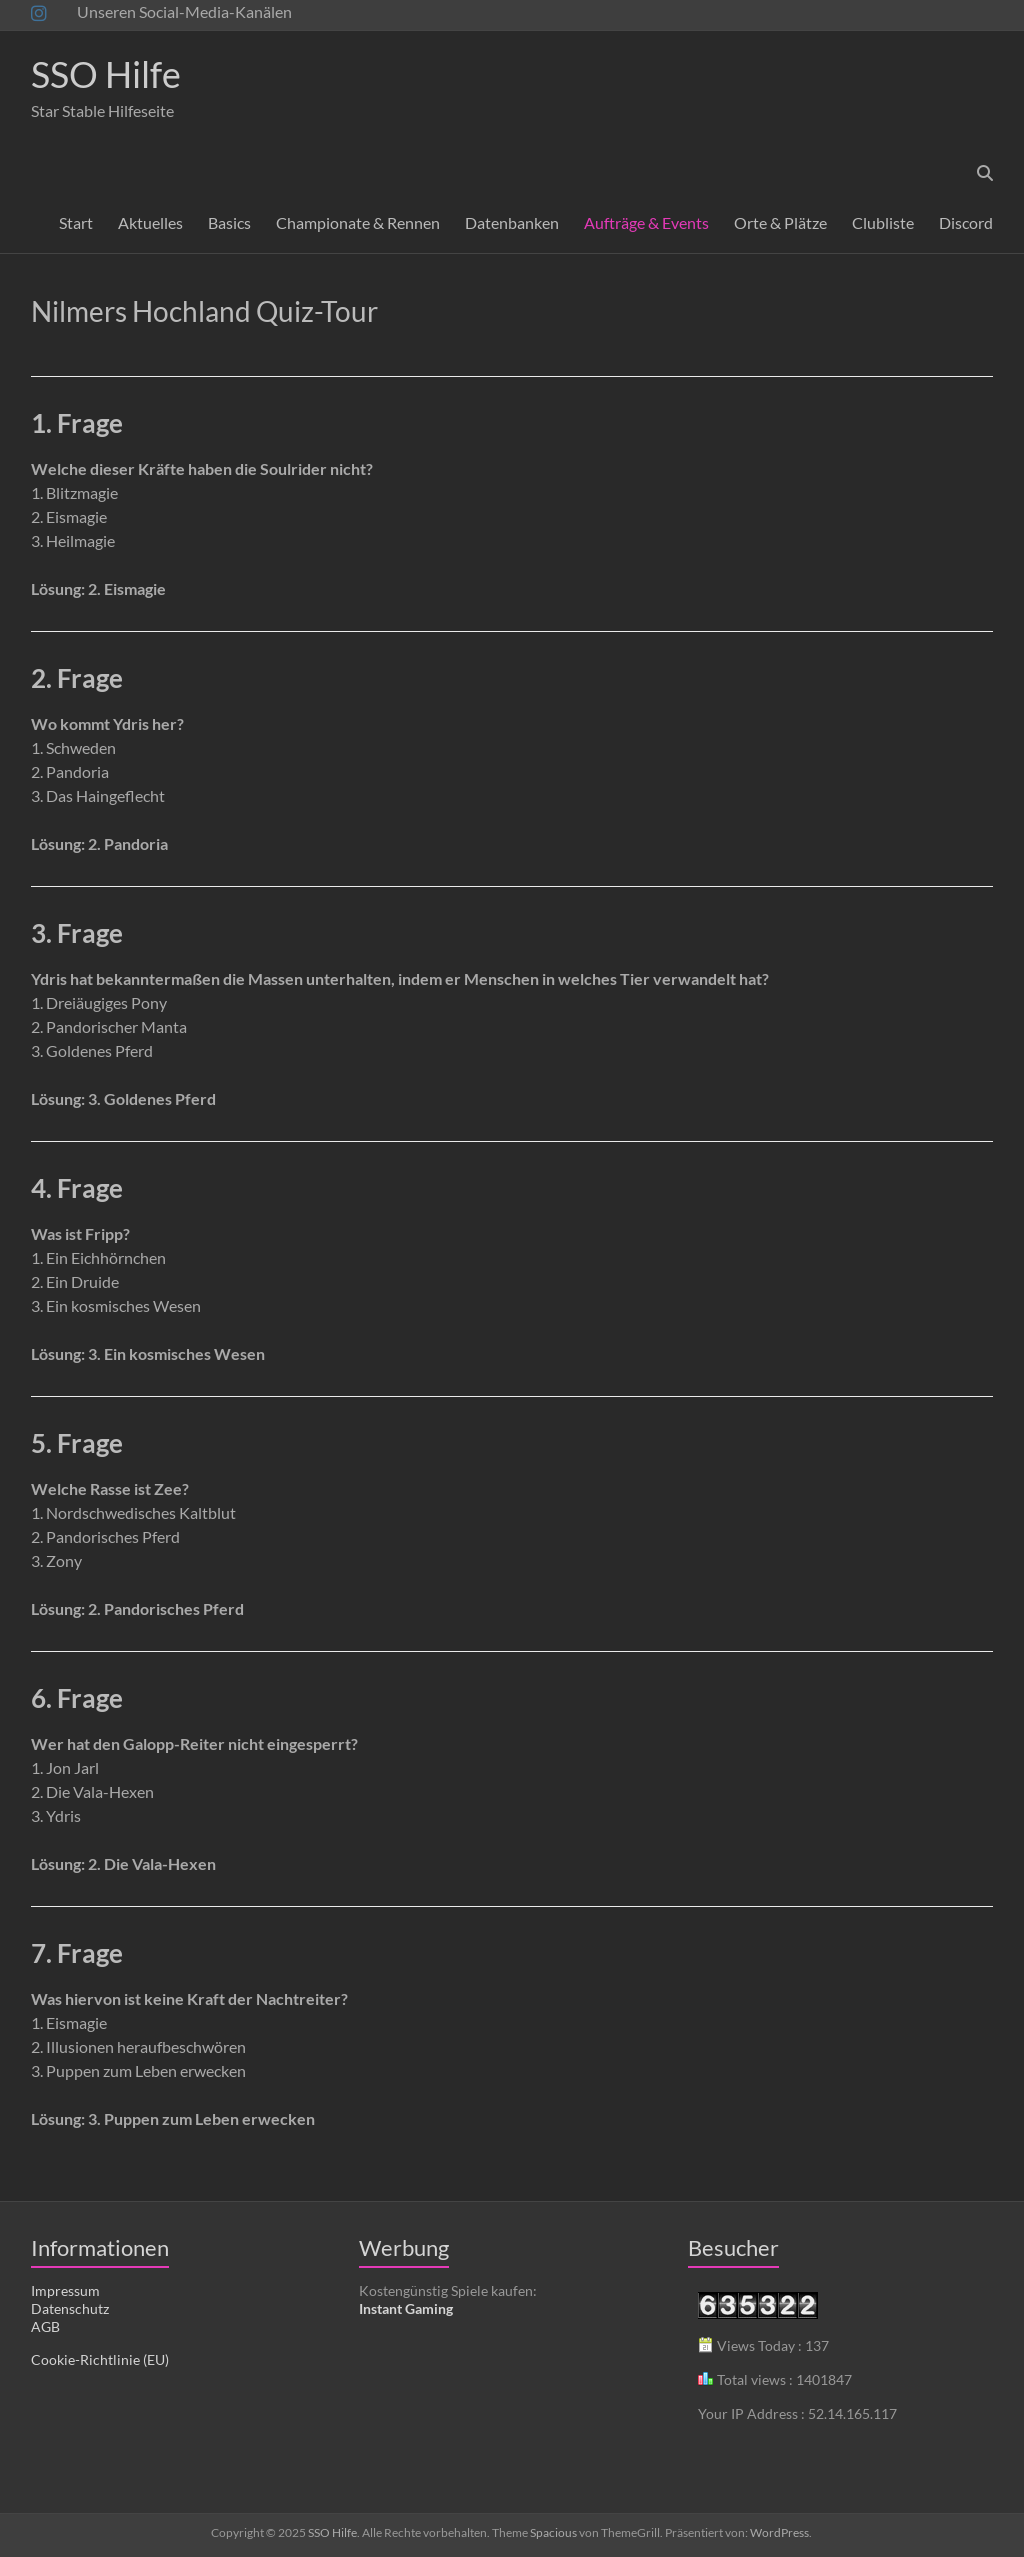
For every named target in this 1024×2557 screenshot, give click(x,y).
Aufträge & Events (646, 222)
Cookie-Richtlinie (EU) (100, 2359)
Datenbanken (512, 222)
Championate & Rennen (358, 222)
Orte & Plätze (780, 222)
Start (76, 222)
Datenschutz (70, 2308)
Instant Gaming (406, 2308)
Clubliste (883, 222)
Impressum (65, 2290)
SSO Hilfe (106, 74)
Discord (966, 222)
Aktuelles (150, 222)
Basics (229, 222)
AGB (45, 2326)
